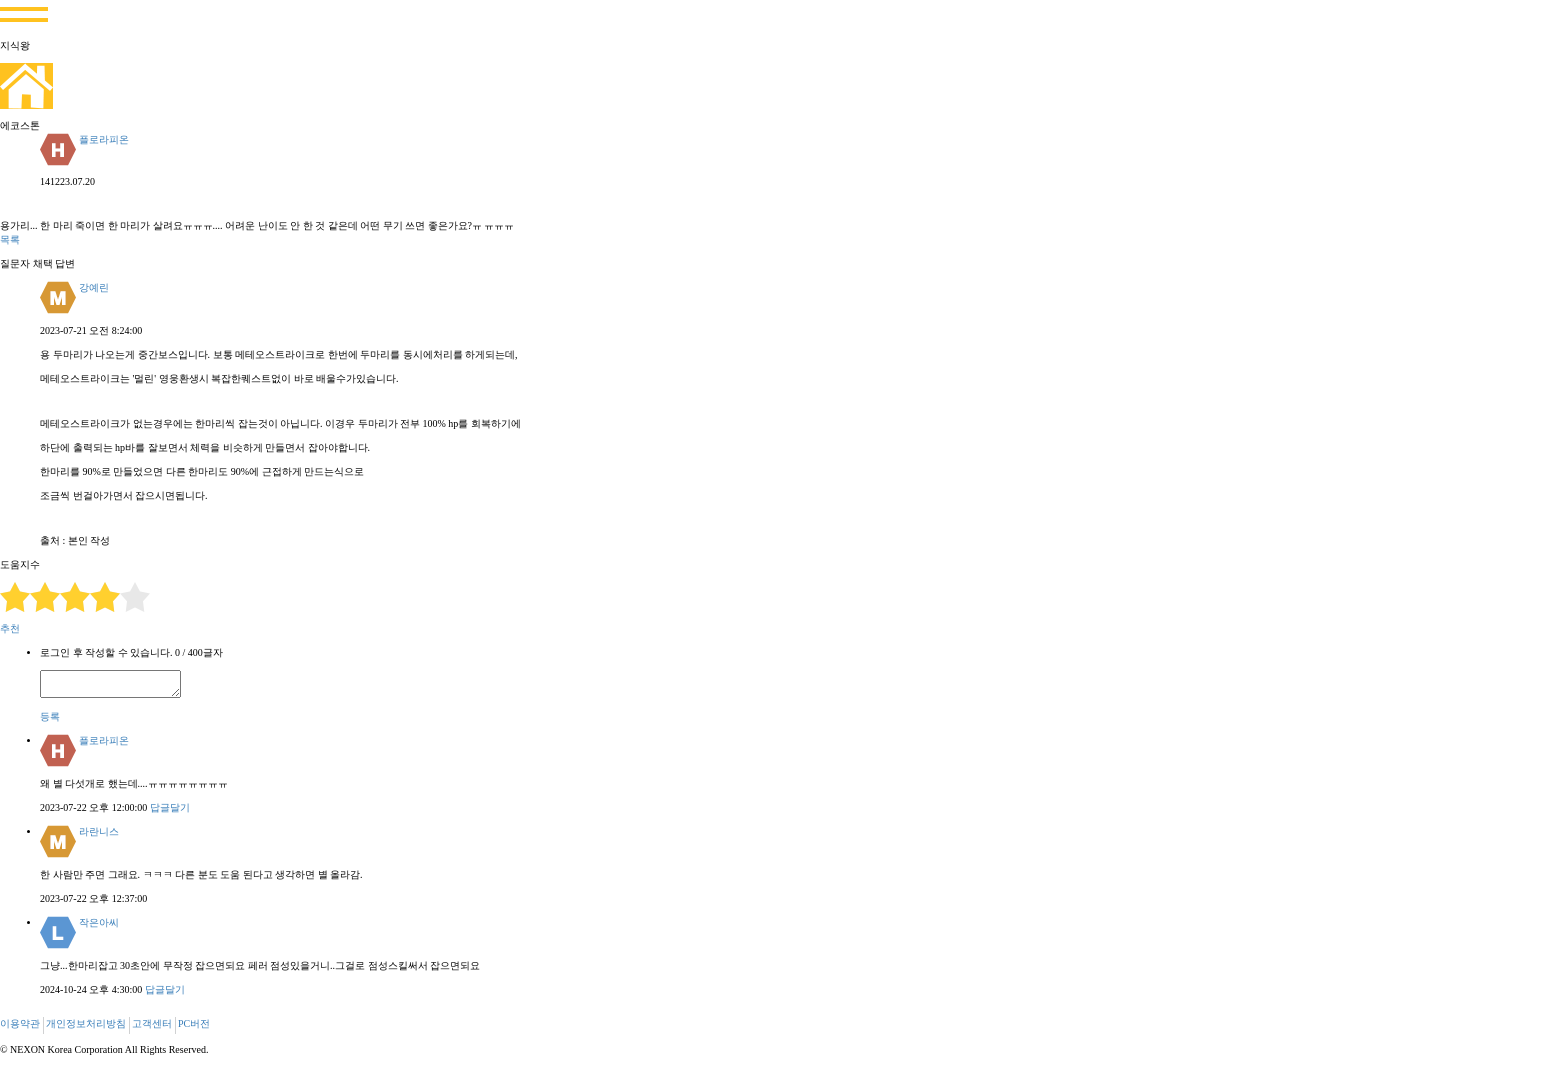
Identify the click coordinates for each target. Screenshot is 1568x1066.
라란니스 (99, 831)
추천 (10, 628)
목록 (10, 239)
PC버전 (194, 1023)
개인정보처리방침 (86, 1023)
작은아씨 (99, 922)
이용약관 (20, 1023)
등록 (50, 716)
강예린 (94, 287)
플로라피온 (104, 139)
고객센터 (152, 1023)
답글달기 (170, 807)
